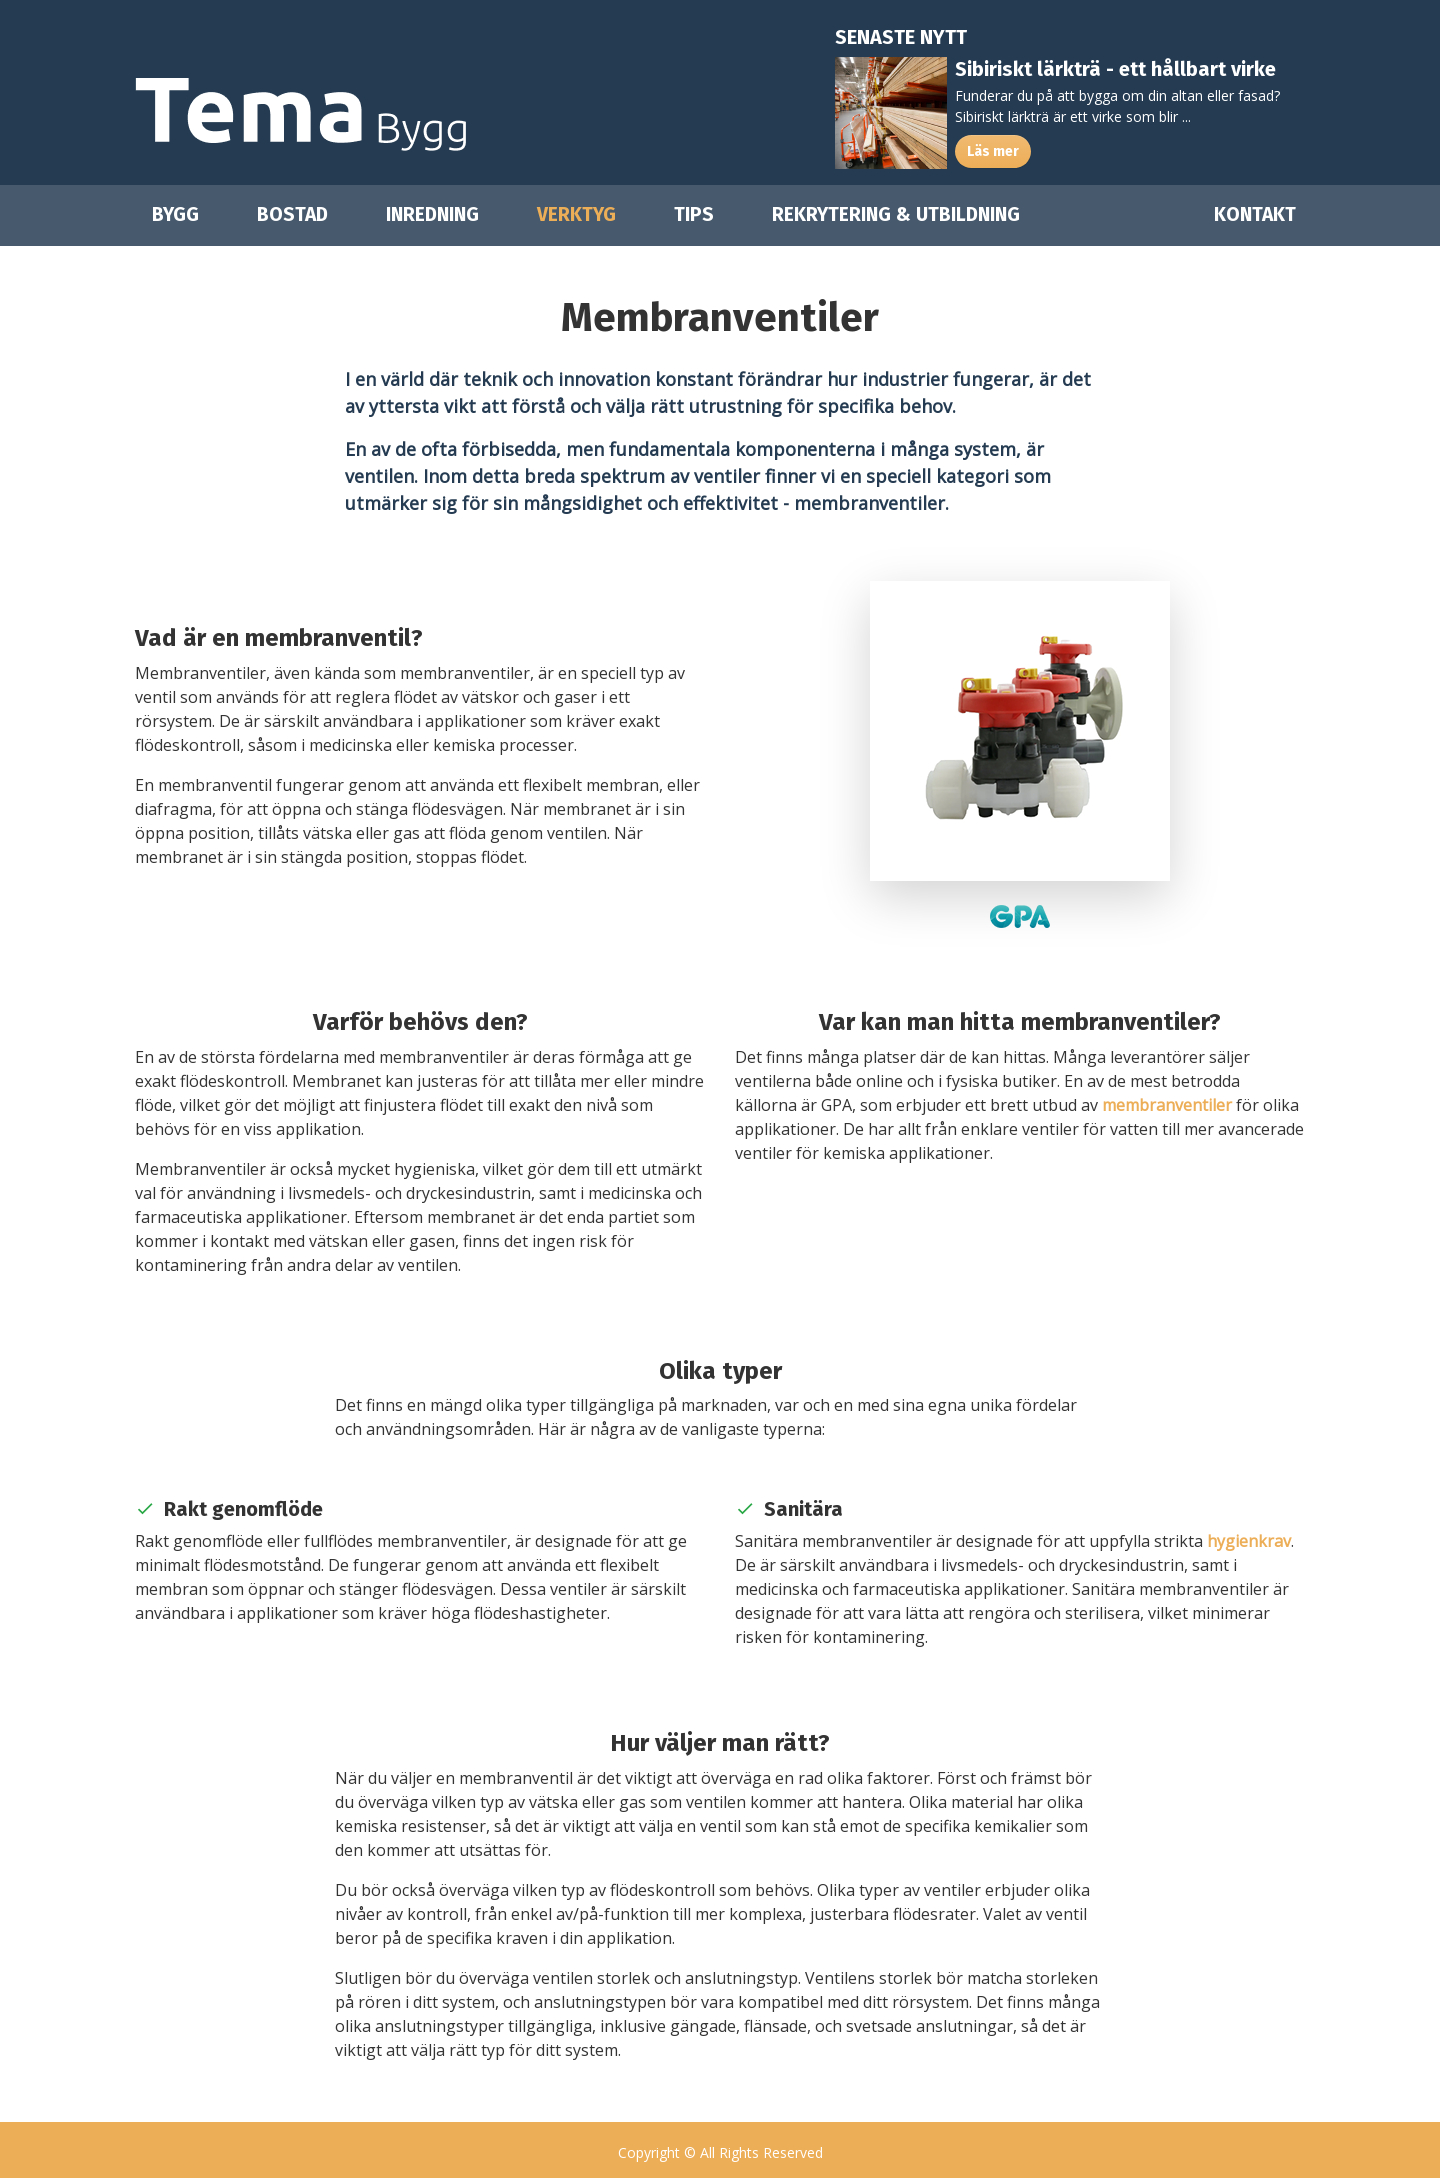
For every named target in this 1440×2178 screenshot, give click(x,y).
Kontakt (1255, 214)
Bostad (292, 214)
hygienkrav (1249, 1541)
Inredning (432, 214)
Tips (694, 214)
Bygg (175, 214)
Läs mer (993, 151)
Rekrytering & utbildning (896, 214)
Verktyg (576, 214)
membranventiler (1167, 1105)
